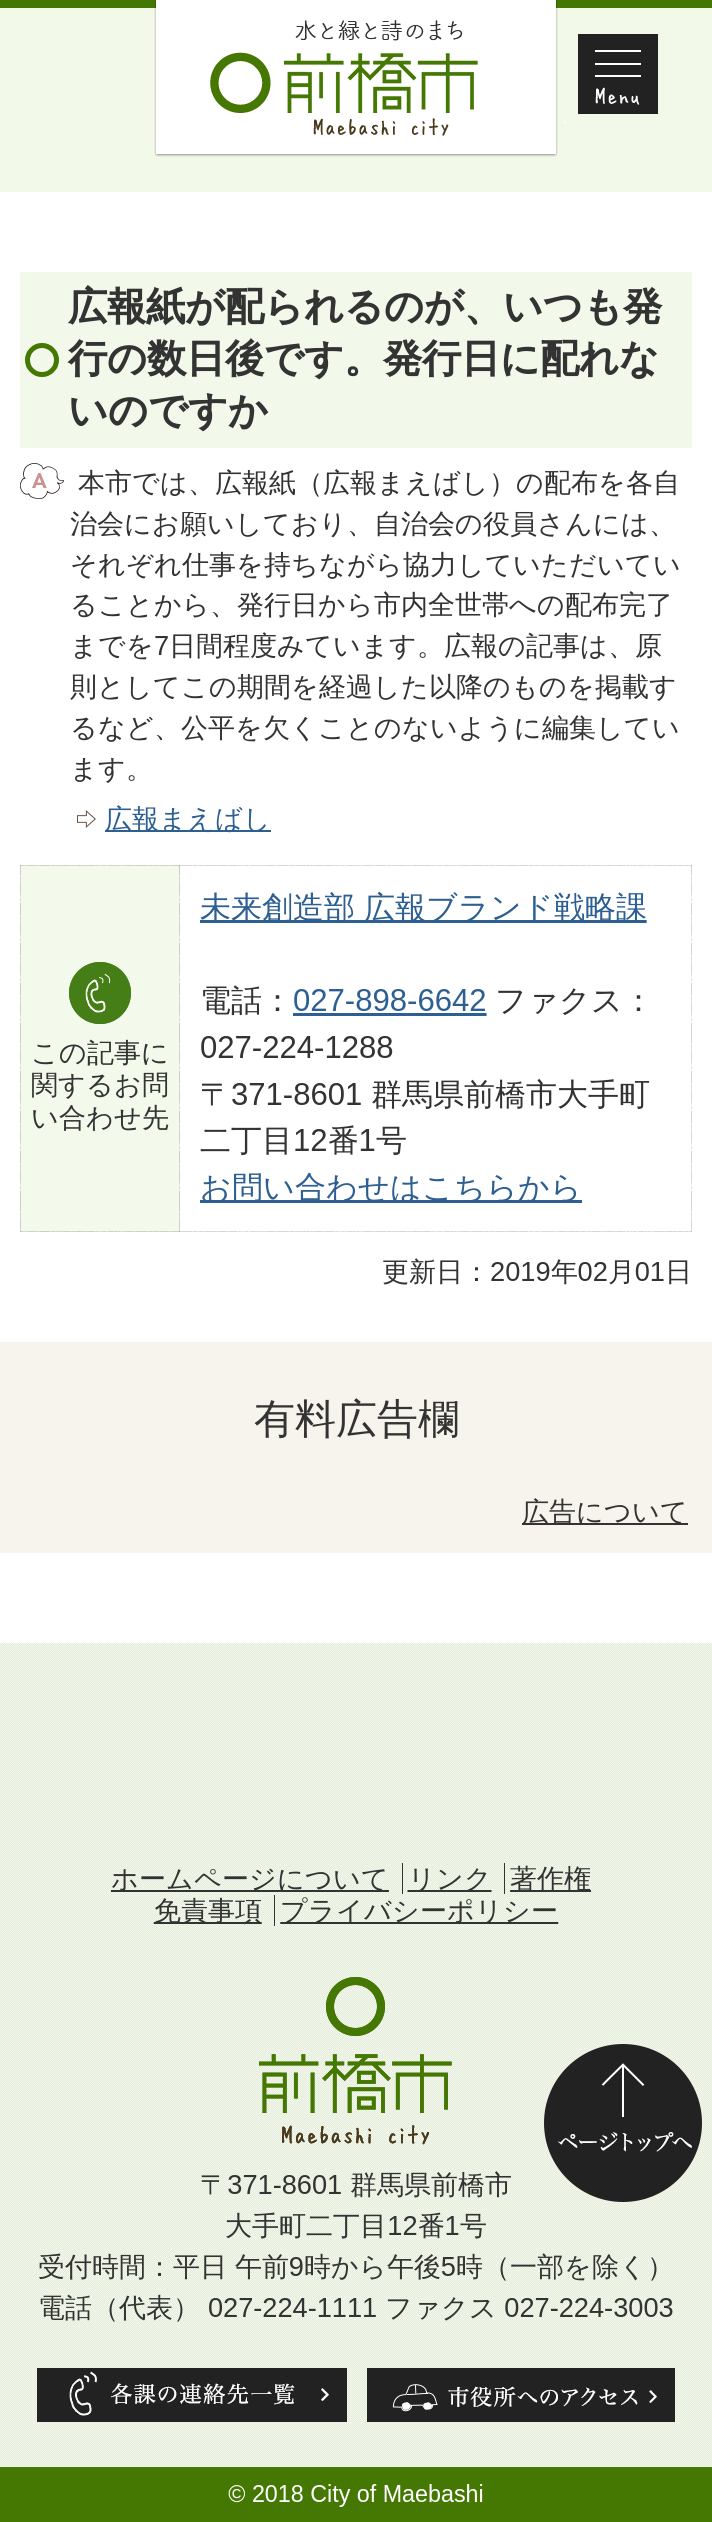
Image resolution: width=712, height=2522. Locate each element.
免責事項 (208, 1910)
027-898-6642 (390, 1000)
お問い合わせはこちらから (391, 1187)
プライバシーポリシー (419, 1910)
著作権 (550, 1878)
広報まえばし (188, 818)
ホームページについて (250, 1878)
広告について (605, 1511)
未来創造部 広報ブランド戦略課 (423, 907)
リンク (450, 1878)
